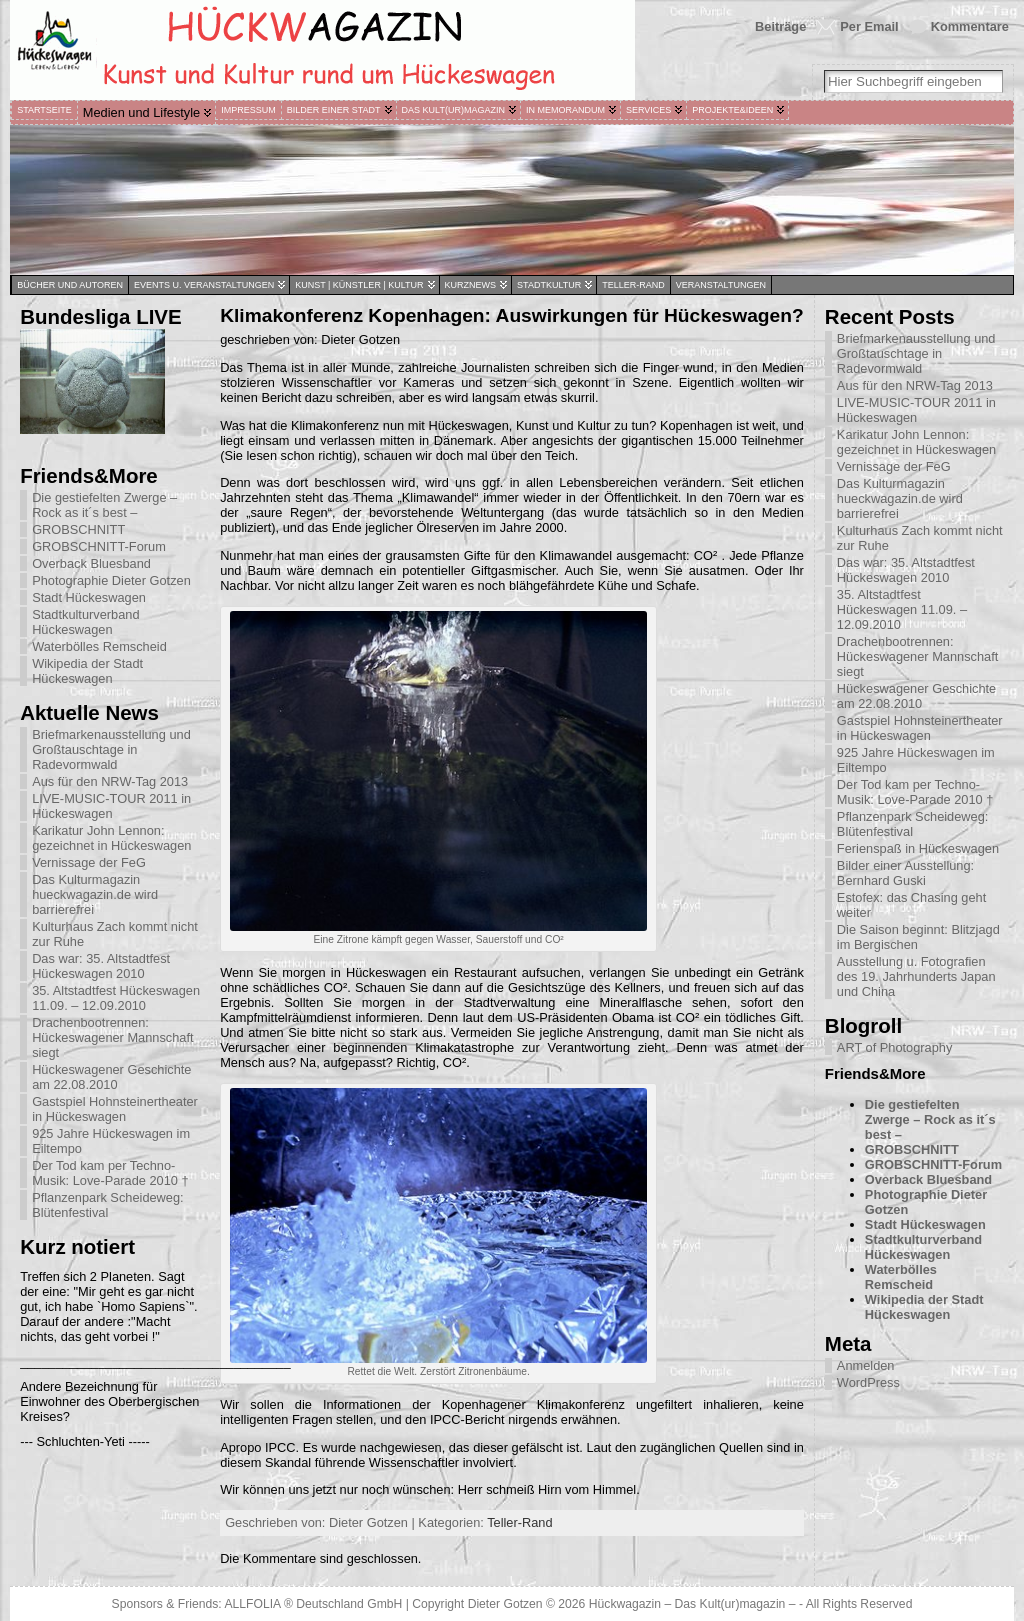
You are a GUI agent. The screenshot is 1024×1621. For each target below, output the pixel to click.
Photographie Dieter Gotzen (111, 580)
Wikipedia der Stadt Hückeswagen (87, 671)
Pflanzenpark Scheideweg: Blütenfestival (108, 1205)
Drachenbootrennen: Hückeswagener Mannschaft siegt (112, 1037)
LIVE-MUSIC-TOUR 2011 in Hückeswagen (111, 806)
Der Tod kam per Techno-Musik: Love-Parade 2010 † (110, 1173)
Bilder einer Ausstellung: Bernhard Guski (905, 873)
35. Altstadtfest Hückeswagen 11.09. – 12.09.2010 (116, 998)
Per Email (869, 26)
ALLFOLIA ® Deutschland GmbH (314, 1604)
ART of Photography (894, 1047)
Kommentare (970, 26)
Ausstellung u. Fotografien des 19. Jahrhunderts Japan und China (916, 976)
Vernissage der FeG (89, 862)
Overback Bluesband (91, 563)
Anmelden (866, 1365)
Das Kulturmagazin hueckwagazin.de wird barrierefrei (95, 894)
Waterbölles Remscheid (99, 646)
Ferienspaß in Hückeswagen (918, 848)
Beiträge (780, 26)
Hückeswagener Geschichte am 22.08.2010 (111, 1077)
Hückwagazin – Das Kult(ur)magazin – (692, 1604)
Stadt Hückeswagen (89, 597)
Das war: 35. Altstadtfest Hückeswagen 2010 (101, 966)
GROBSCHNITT (78, 529)
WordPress (868, 1382)
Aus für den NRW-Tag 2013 (110, 781)
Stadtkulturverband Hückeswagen (85, 622)
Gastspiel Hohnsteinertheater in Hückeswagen (115, 1109)
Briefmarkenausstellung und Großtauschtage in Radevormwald (111, 749)
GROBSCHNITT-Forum (99, 546)
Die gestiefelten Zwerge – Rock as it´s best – (104, 505)
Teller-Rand (519, 1522)
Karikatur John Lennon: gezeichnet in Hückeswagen (111, 838)
